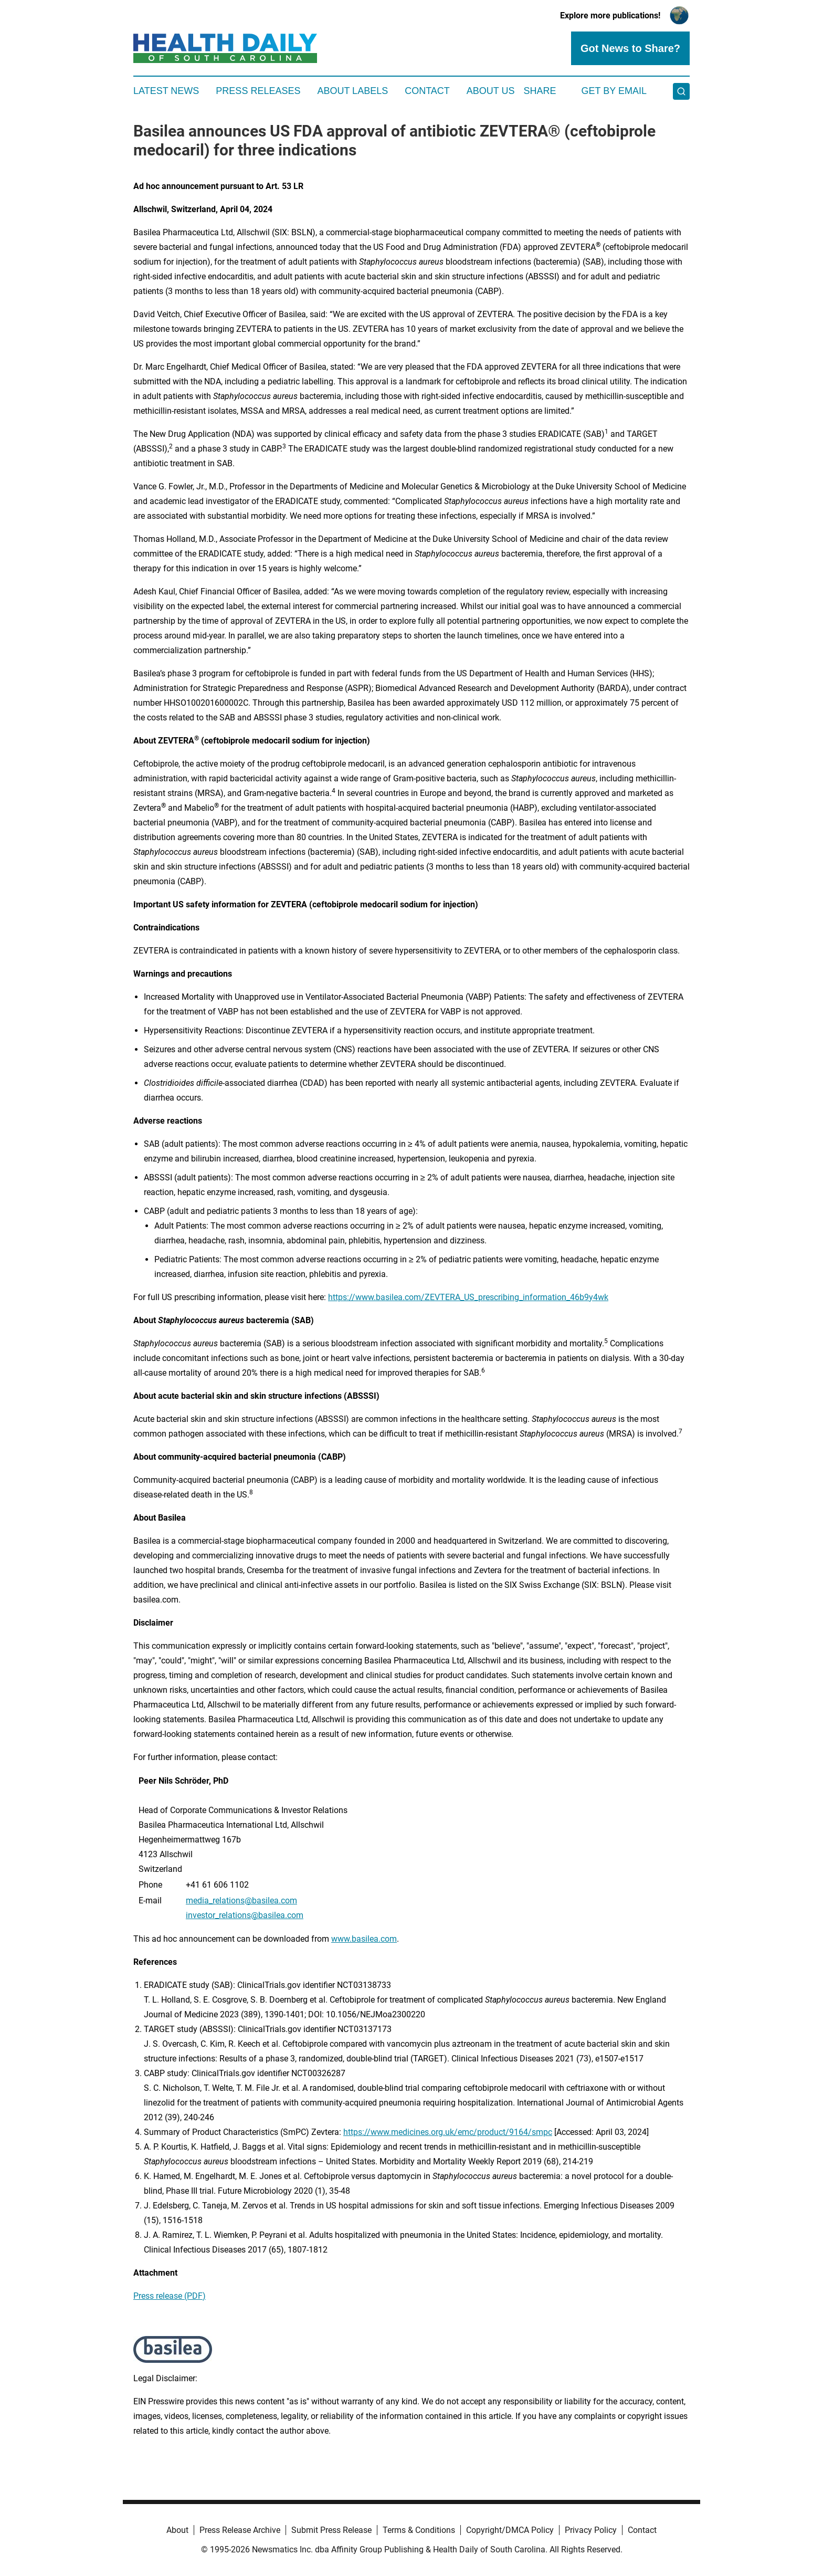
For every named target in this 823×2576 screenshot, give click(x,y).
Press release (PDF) (169, 2296)
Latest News (166, 91)
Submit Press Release (331, 2530)
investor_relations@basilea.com (244, 1915)
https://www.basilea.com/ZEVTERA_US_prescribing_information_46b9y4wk (468, 1297)
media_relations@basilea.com (241, 1900)
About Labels (352, 91)
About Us (491, 91)
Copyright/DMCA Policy (510, 2530)
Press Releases (258, 91)
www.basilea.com (364, 1939)
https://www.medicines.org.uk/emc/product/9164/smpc (447, 2132)
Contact (427, 91)
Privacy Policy (591, 2530)
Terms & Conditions (419, 2530)
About (177, 2530)
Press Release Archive (239, 2530)
